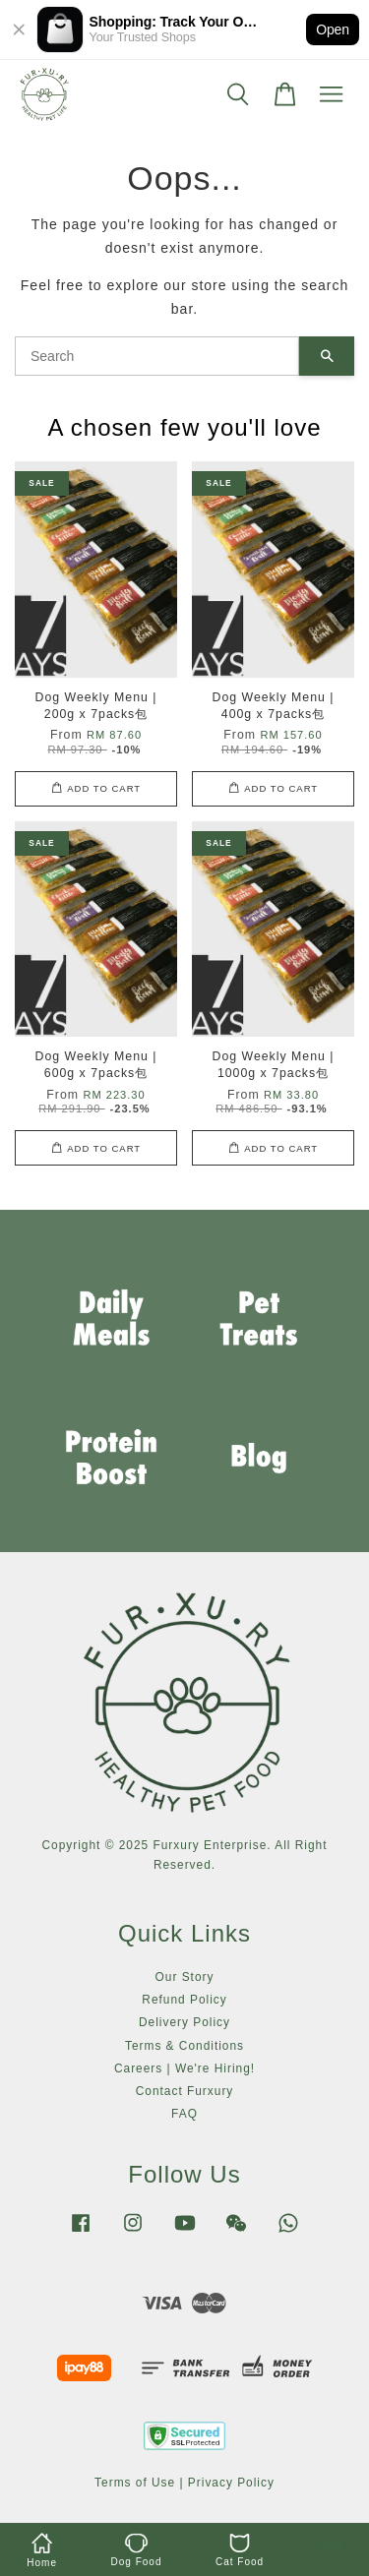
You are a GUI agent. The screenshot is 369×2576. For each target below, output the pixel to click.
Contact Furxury (185, 2091)
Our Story (185, 1977)
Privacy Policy (231, 2482)
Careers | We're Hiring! (184, 2068)
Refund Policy (184, 2000)
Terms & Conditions (184, 2046)
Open (332, 29)
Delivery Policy (184, 2022)
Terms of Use (134, 2482)
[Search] (157, 356)
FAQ (184, 2114)
